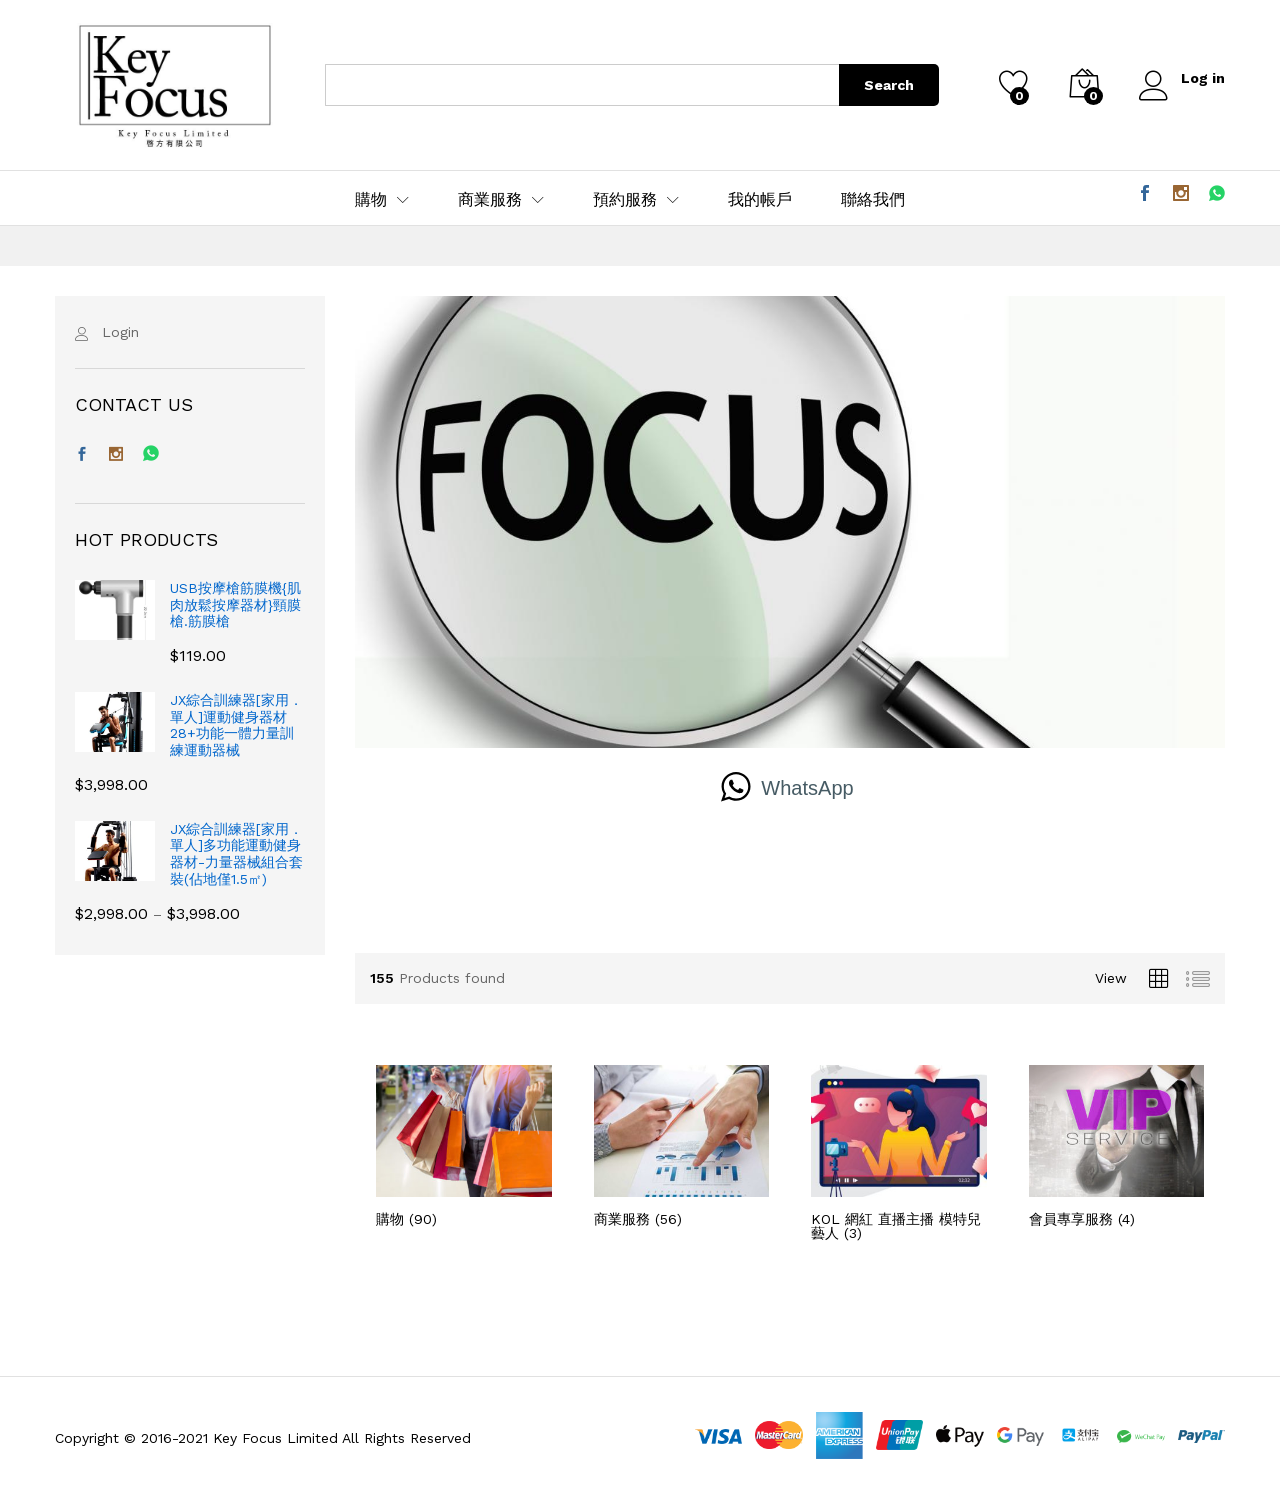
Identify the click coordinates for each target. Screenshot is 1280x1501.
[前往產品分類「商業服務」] (682, 1145)
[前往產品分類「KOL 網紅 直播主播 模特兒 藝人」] (899, 1152)
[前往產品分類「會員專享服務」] (1117, 1145)
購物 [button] (371, 200)
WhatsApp (807, 788)
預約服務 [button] (625, 200)
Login (120, 332)
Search (889, 85)
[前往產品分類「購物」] (464, 1145)
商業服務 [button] (490, 200)
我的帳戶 (760, 200)
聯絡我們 (873, 200)
